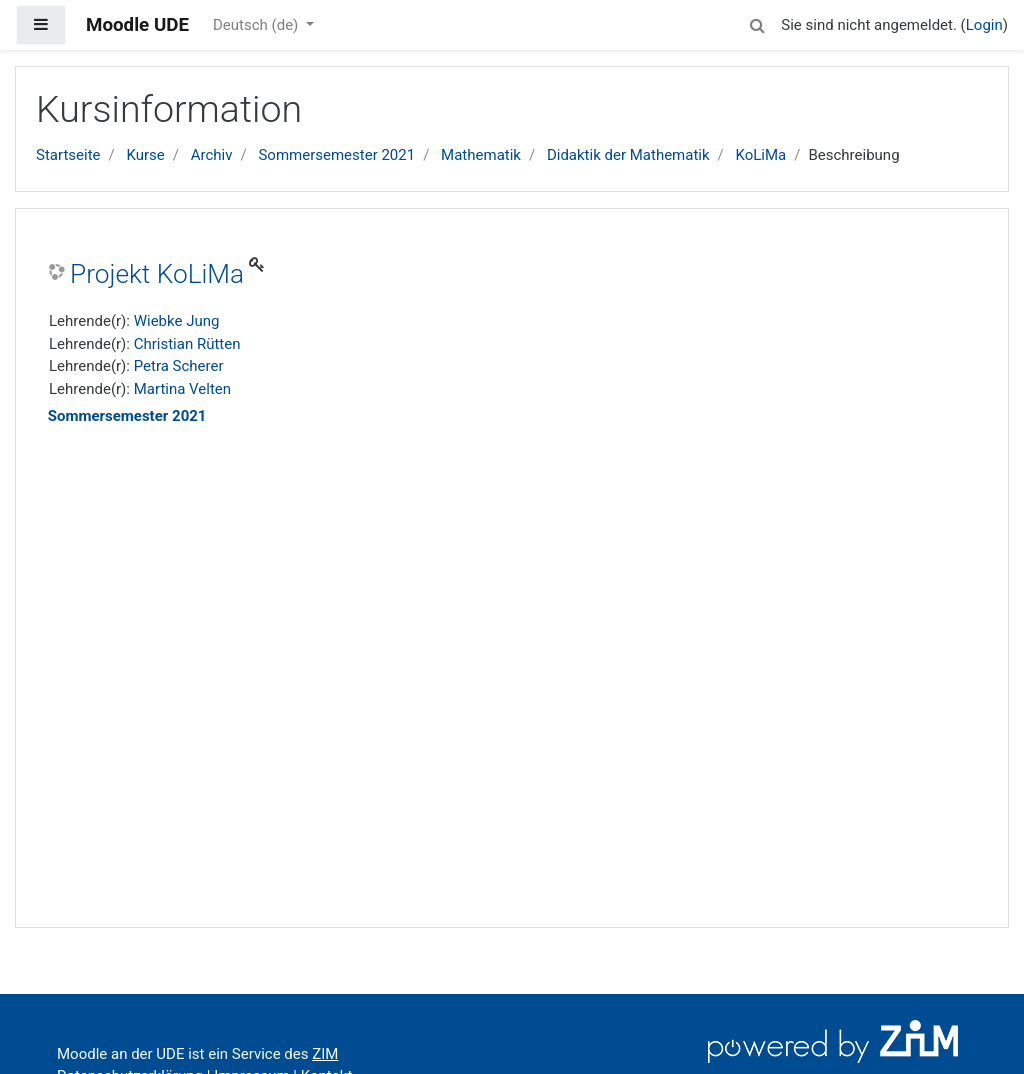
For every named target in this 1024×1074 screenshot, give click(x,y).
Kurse (145, 155)
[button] (757, 22)
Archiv (212, 155)
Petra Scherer (179, 366)
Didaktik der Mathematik (628, 155)
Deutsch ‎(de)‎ (257, 25)
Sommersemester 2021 (336, 155)
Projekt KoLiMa (157, 274)
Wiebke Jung (177, 321)
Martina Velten (182, 389)
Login (984, 25)
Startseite (68, 155)
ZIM (325, 1054)
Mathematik (481, 155)
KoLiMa (761, 155)
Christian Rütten (187, 344)
